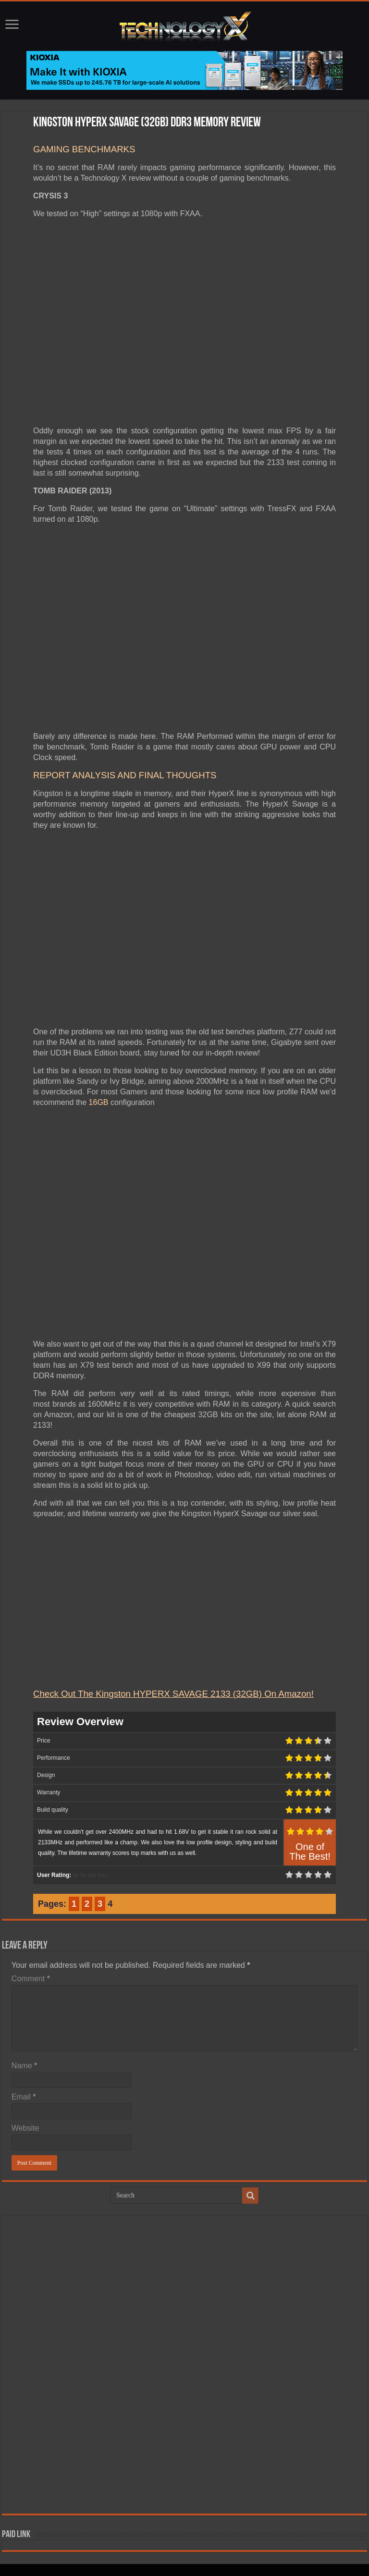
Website (25, 2128)
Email (24, 2097)
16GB (99, 1102)
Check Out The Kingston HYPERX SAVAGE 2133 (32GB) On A (158, 1694)
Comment (31, 1979)
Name (24, 2065)
